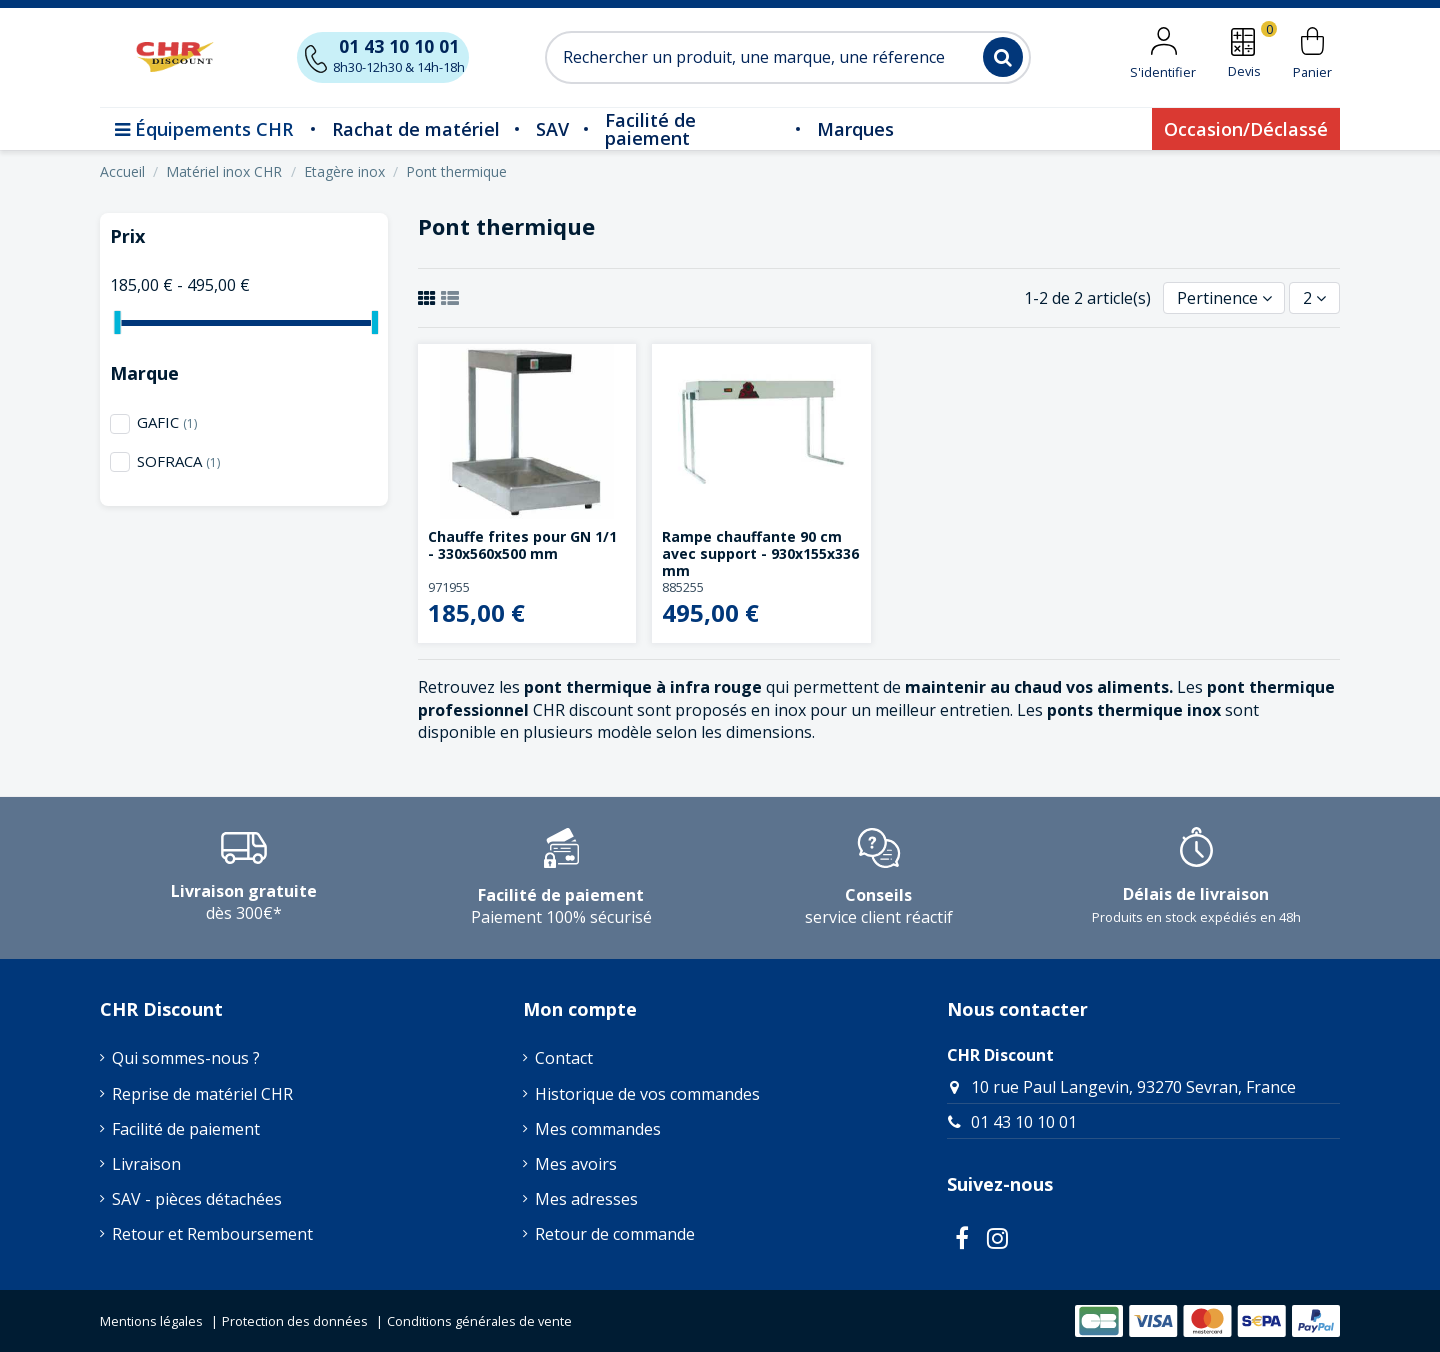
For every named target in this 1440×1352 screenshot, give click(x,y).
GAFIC (167, 422)
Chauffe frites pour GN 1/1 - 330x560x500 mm (522, 545)
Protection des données (295, 1321)
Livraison (146, 1164)
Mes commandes (598, 1129)
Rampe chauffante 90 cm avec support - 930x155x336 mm (760, 553)
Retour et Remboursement (212, 1234)
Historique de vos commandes (647, 1094)
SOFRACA (178, 461)
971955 (449, 587)
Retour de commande (615, 1234)
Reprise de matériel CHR (202, 1094)
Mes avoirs (576, 1164)
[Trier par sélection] (1224, 298)
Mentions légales (151, 1321)
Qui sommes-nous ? (186, 1058)
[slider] (117, 322)
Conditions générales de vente (479, 1321)
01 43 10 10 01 (1024, 1122)
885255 (683, 587)
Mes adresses (586, 1199)
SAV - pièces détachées (197, 1199)
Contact (564, 1058)
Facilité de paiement (186, 1129)
